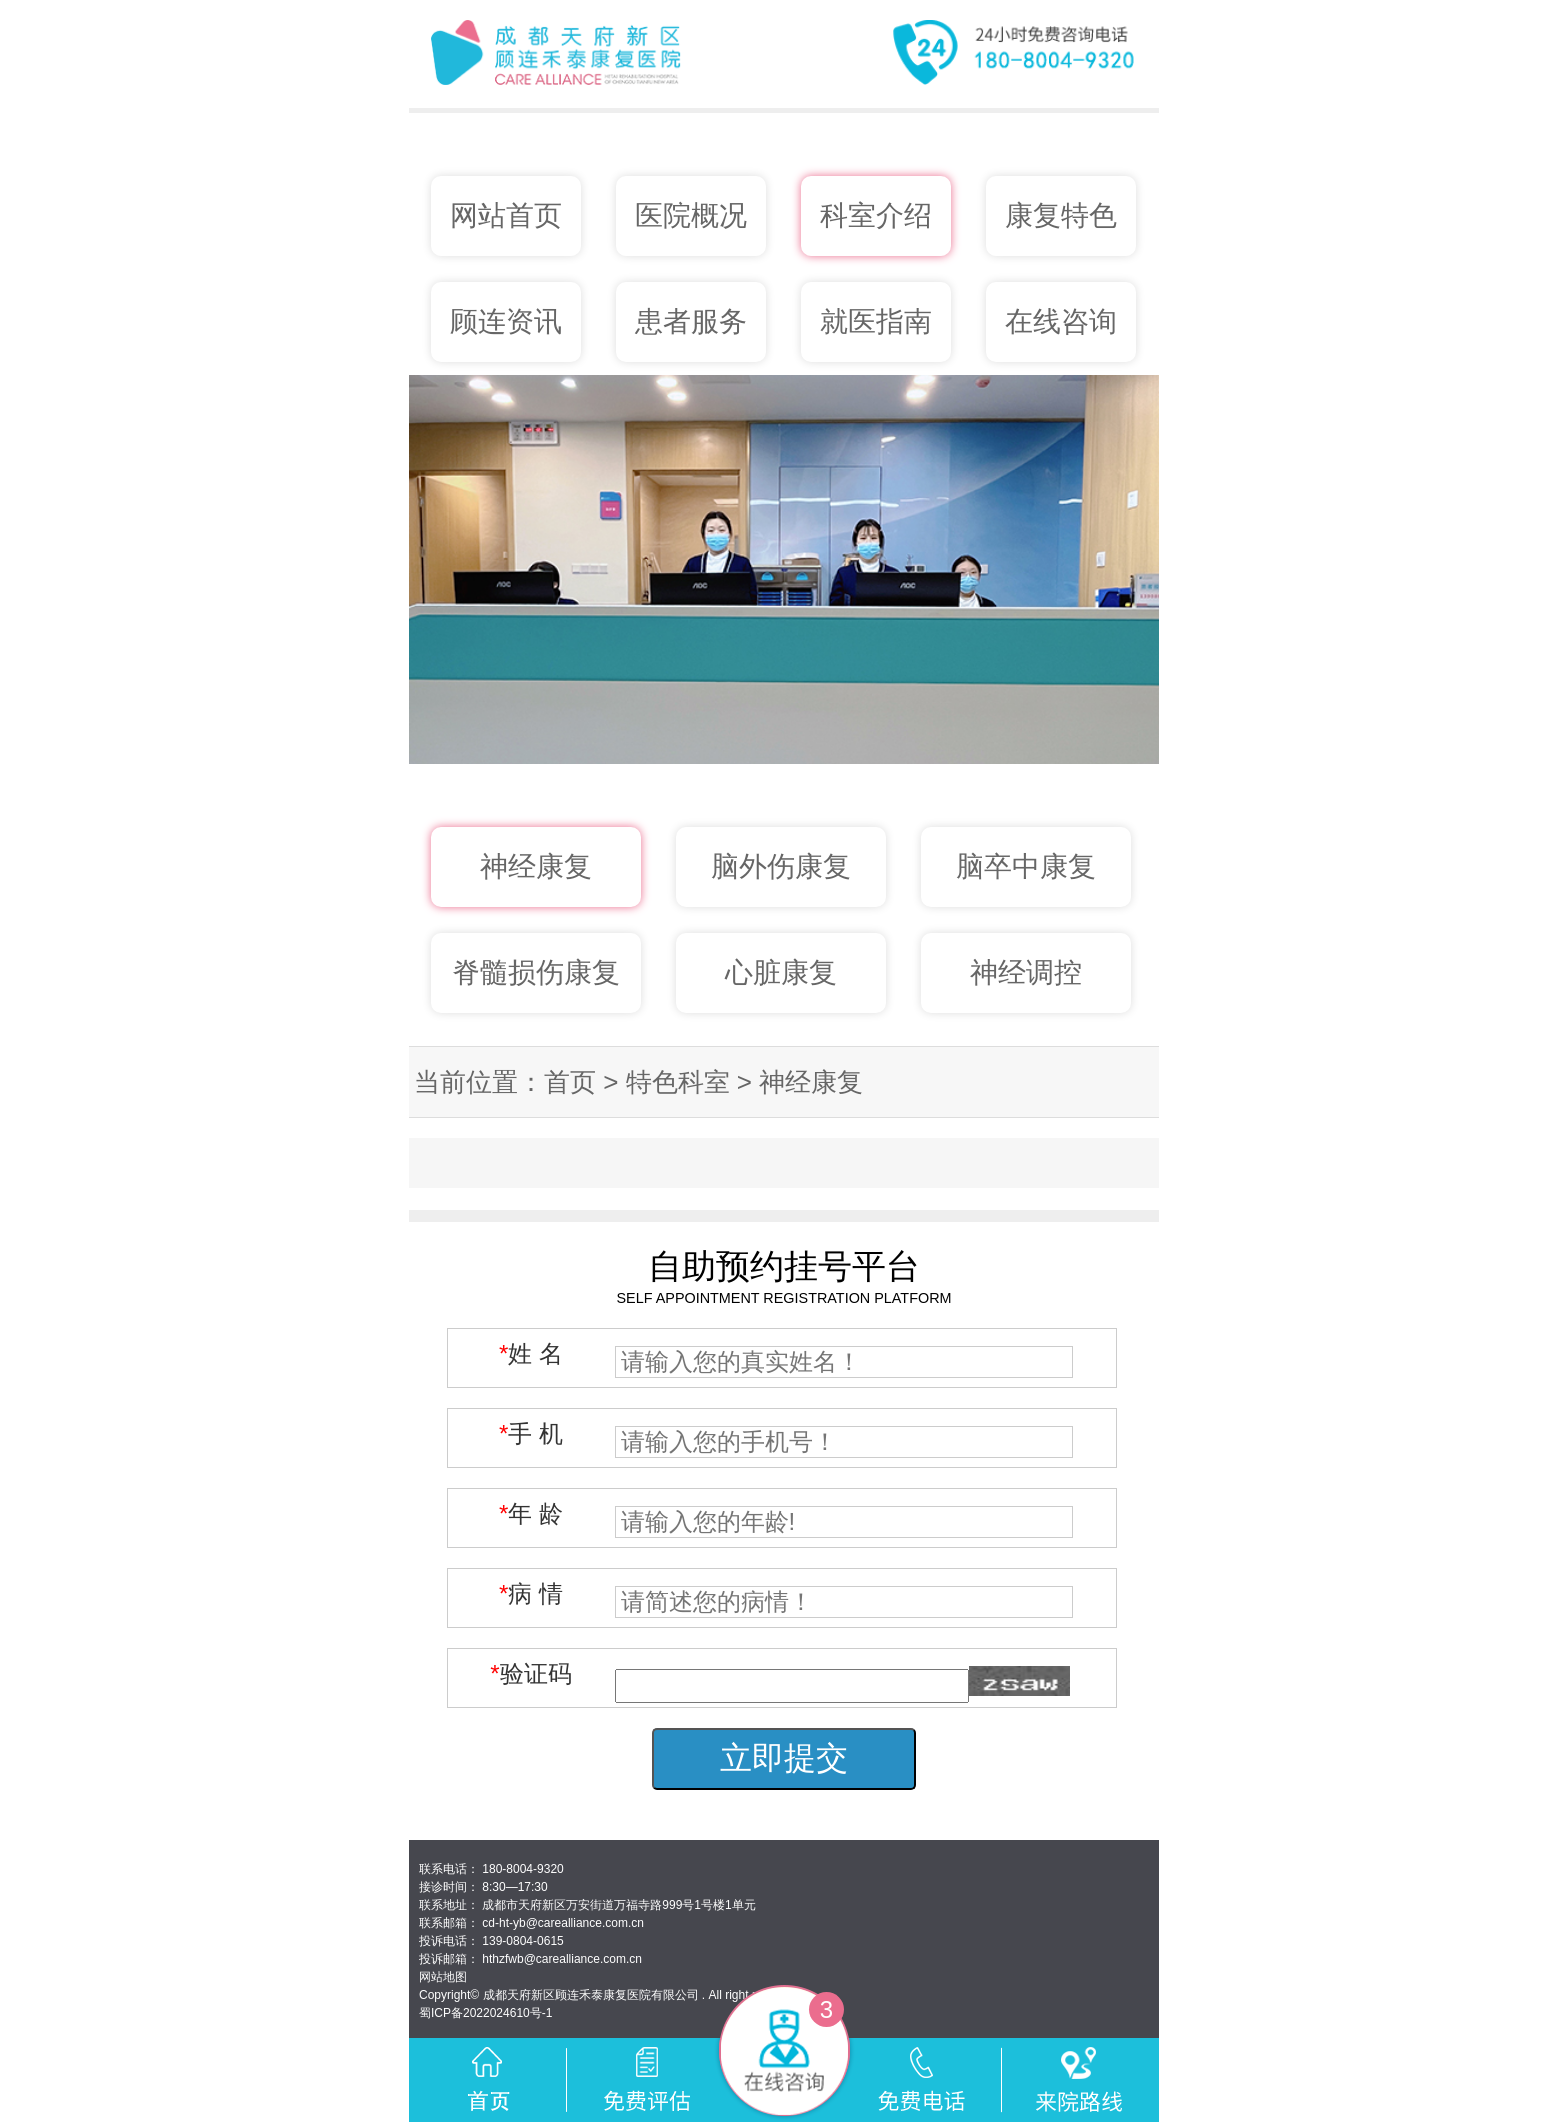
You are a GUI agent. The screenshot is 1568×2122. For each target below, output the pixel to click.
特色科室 (678, 1082)
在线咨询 (1061, 321)
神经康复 (811, 1082)
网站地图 (443, 1977)
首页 (570, 1082)
